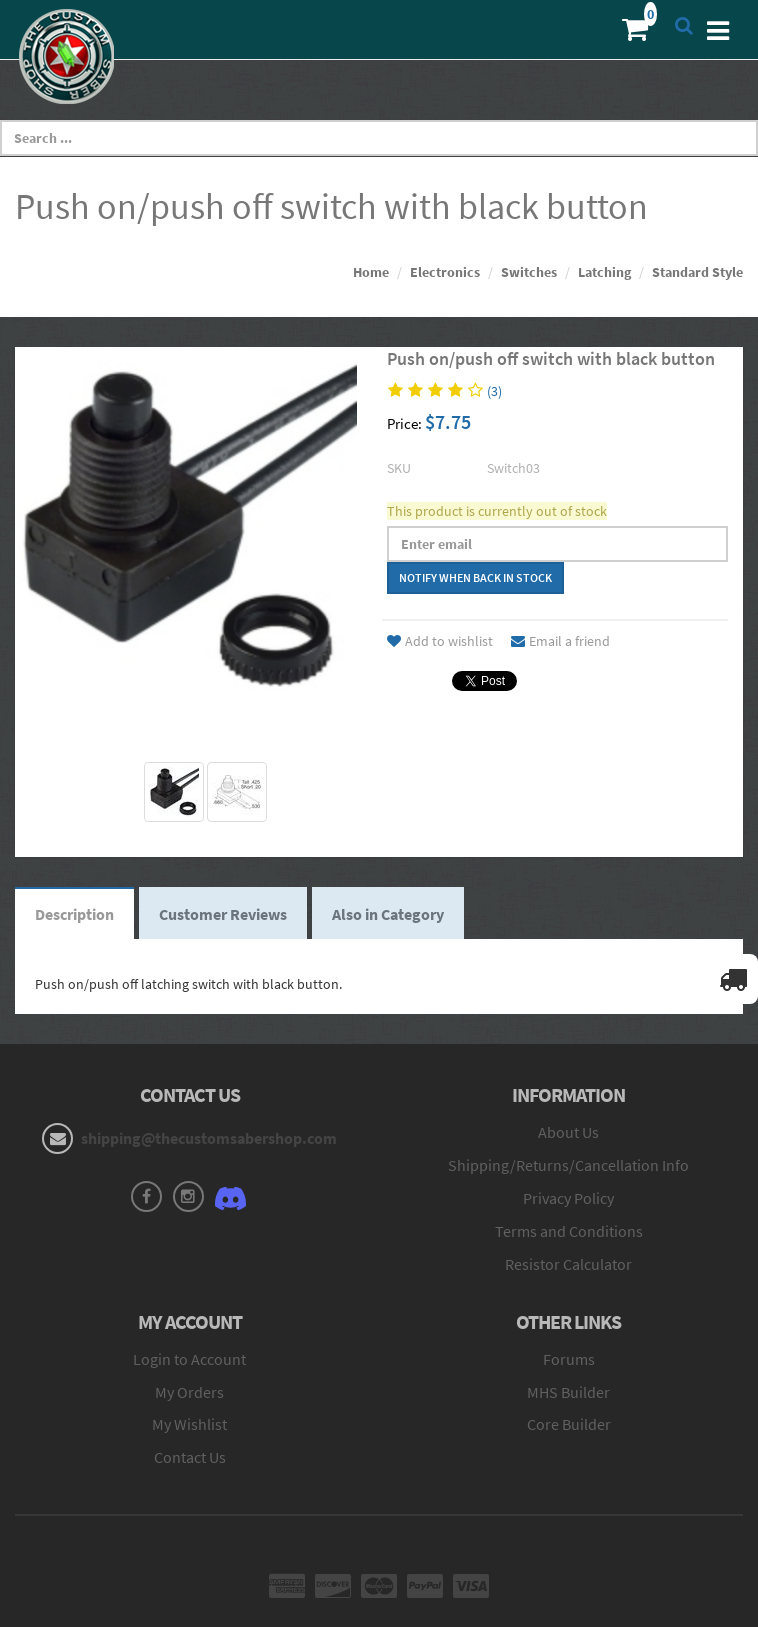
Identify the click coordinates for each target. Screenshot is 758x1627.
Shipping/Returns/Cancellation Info (568, 1165)
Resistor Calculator (568, 1264)
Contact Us (190, 1457)
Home (371, 272)
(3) (494, 391)
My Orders (189, 1392)
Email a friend (560, 641)
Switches (529, 272)
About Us (568, 1132)
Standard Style (697, 272)
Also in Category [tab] (388, 914)
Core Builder (569, 1424)
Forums (569, 1359)
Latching (604, 272)
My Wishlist (189, 1424)
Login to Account (189, 1359)
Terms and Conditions (569, 1231)
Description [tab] (74, 914)
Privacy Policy (568, 1198)
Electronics (445, 272)
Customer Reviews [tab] (223, 914)
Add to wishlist (440, 641)
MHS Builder (568, 1392)
